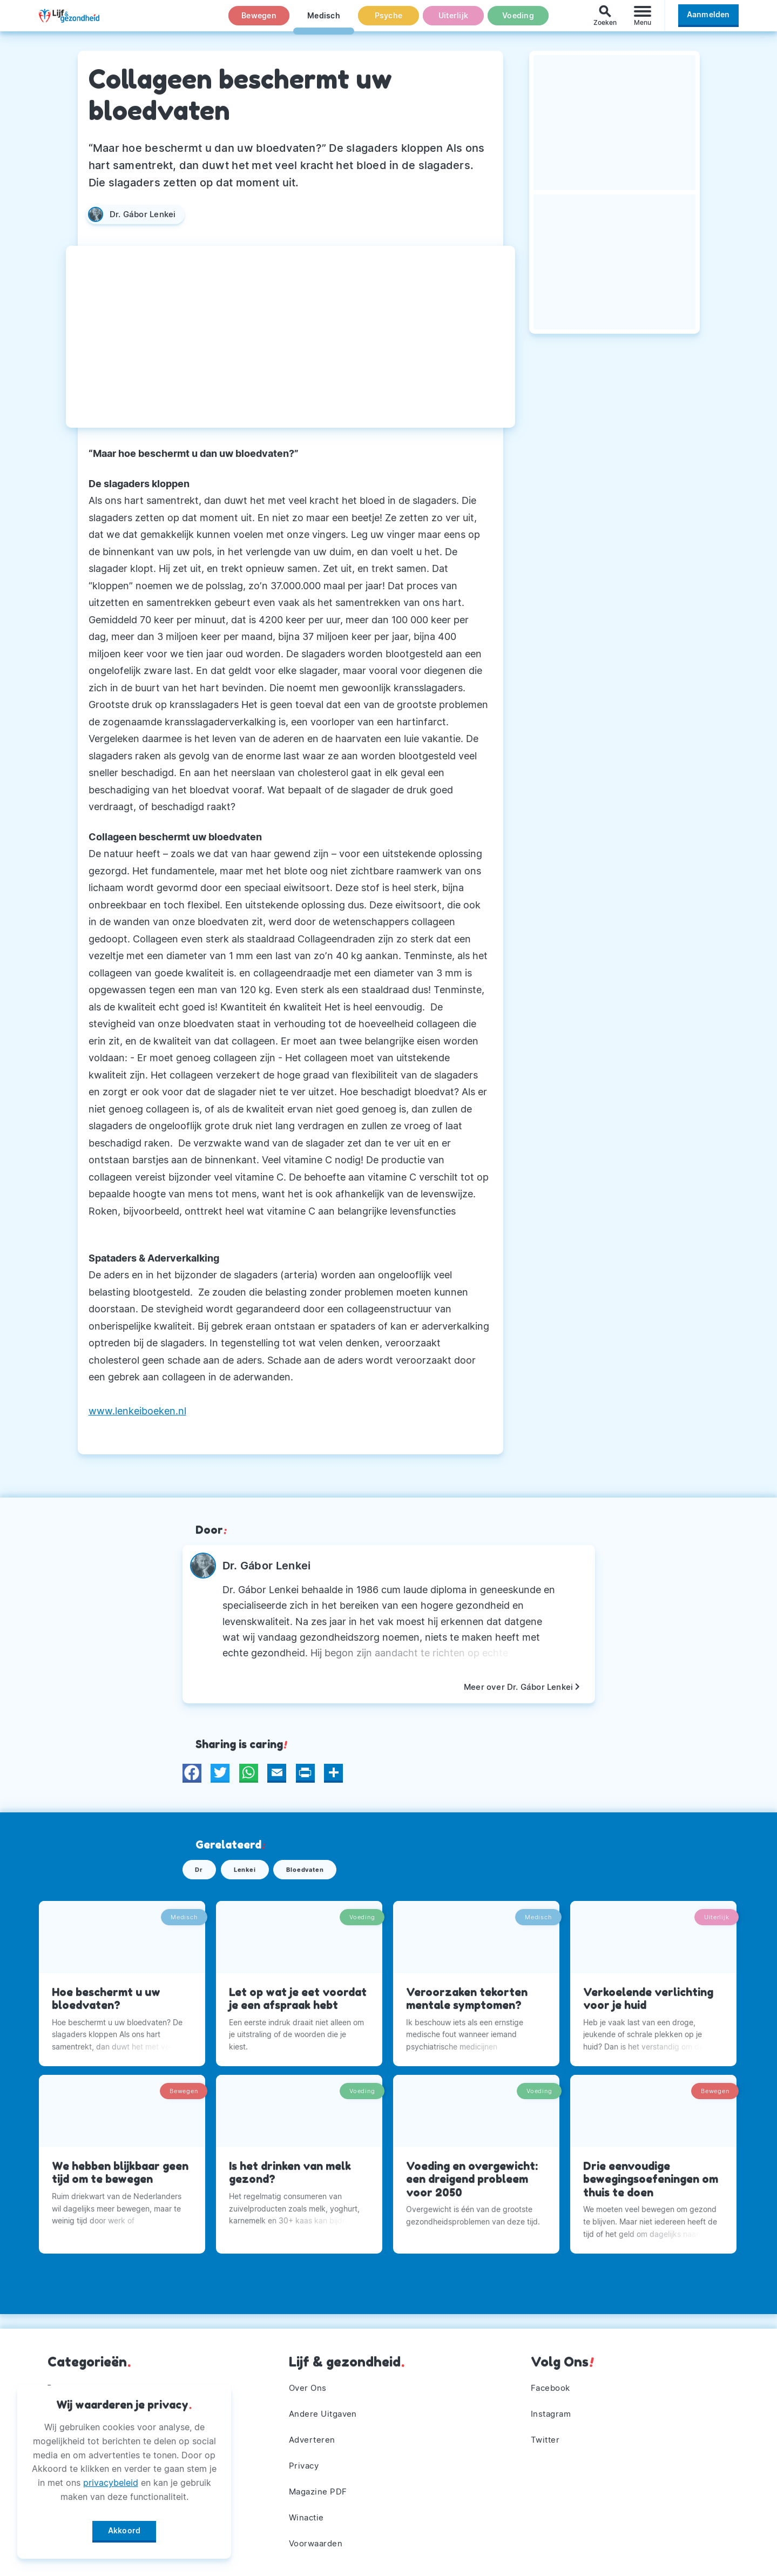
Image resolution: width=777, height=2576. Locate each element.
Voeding (518, 21)
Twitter (546, 2435)
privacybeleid (110, 2478)
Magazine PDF (320, 2488)
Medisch (324, 21)
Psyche (388, 21)
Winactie (307, 2515)
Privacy (305, 2462)
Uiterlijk (453, 21)
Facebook (552, 2381)
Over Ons (309, 2381)
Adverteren (313, 2435)
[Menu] (643, 20)
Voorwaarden (318, 2542)
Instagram (552, 2408)
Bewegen (259, 21)
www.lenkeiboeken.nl (137, 1411)
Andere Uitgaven (325, 2408)
